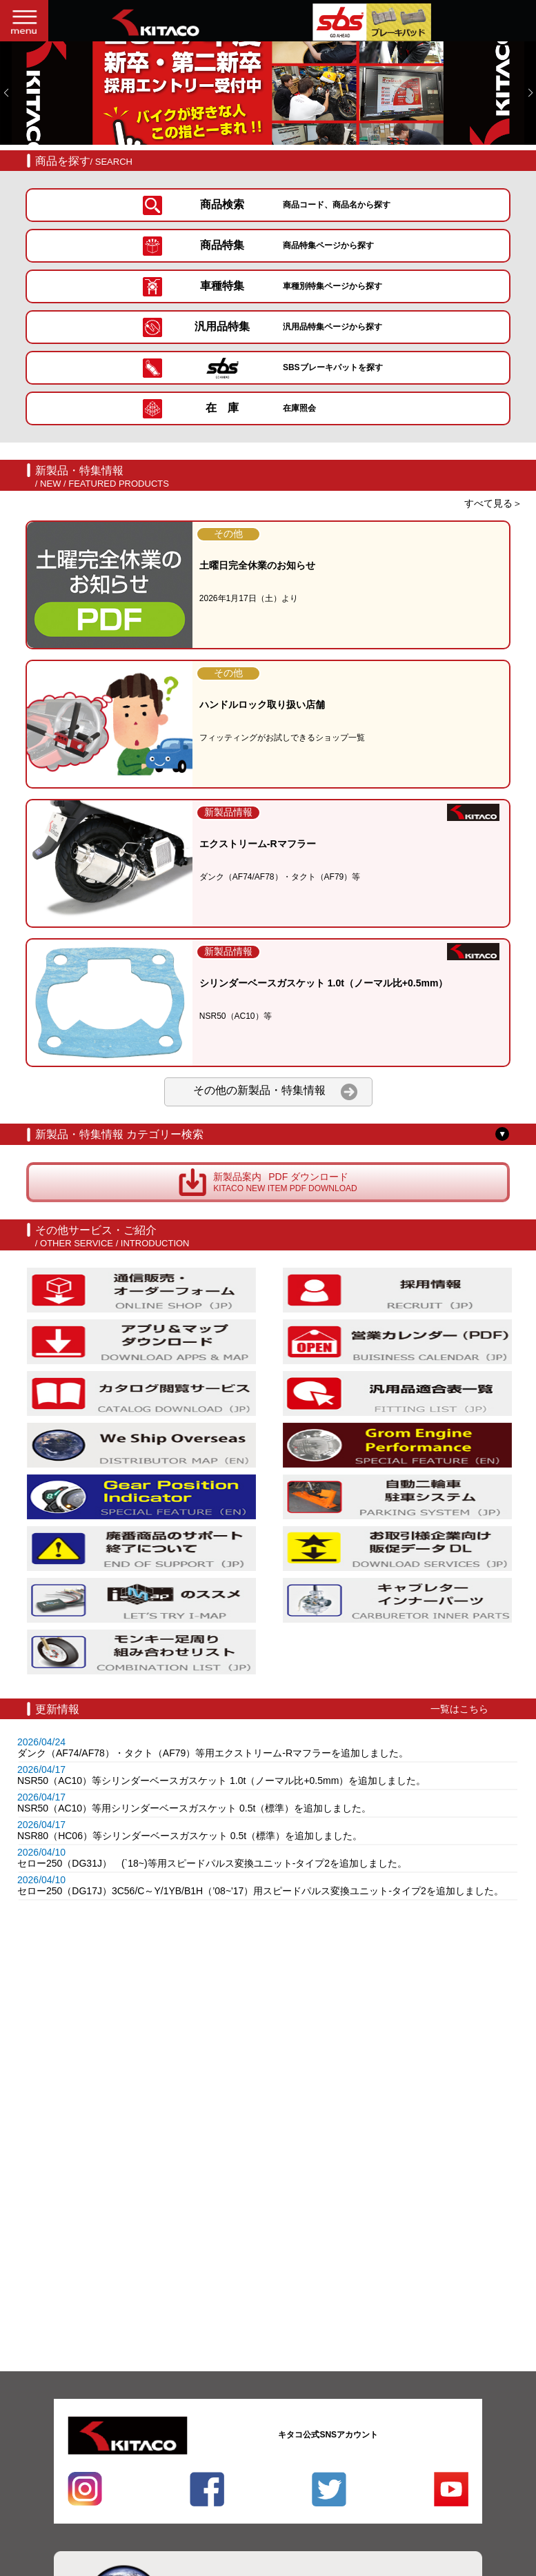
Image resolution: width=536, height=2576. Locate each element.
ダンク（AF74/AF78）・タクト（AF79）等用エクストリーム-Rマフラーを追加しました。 (212, 1752)
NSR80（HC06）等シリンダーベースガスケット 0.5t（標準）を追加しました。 (189, 1835)
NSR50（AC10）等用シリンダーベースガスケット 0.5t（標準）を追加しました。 (194, 1808)
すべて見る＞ (493, 503)
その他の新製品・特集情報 (275, 1092)
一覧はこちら (459, 1708)
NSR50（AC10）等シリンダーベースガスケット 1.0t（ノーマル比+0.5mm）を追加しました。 (221, 1780)
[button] (6, 93)
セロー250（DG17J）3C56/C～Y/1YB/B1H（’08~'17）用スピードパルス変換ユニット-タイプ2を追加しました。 (260, 1890)
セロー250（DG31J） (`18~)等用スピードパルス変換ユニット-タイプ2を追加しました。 (212, 1863)
